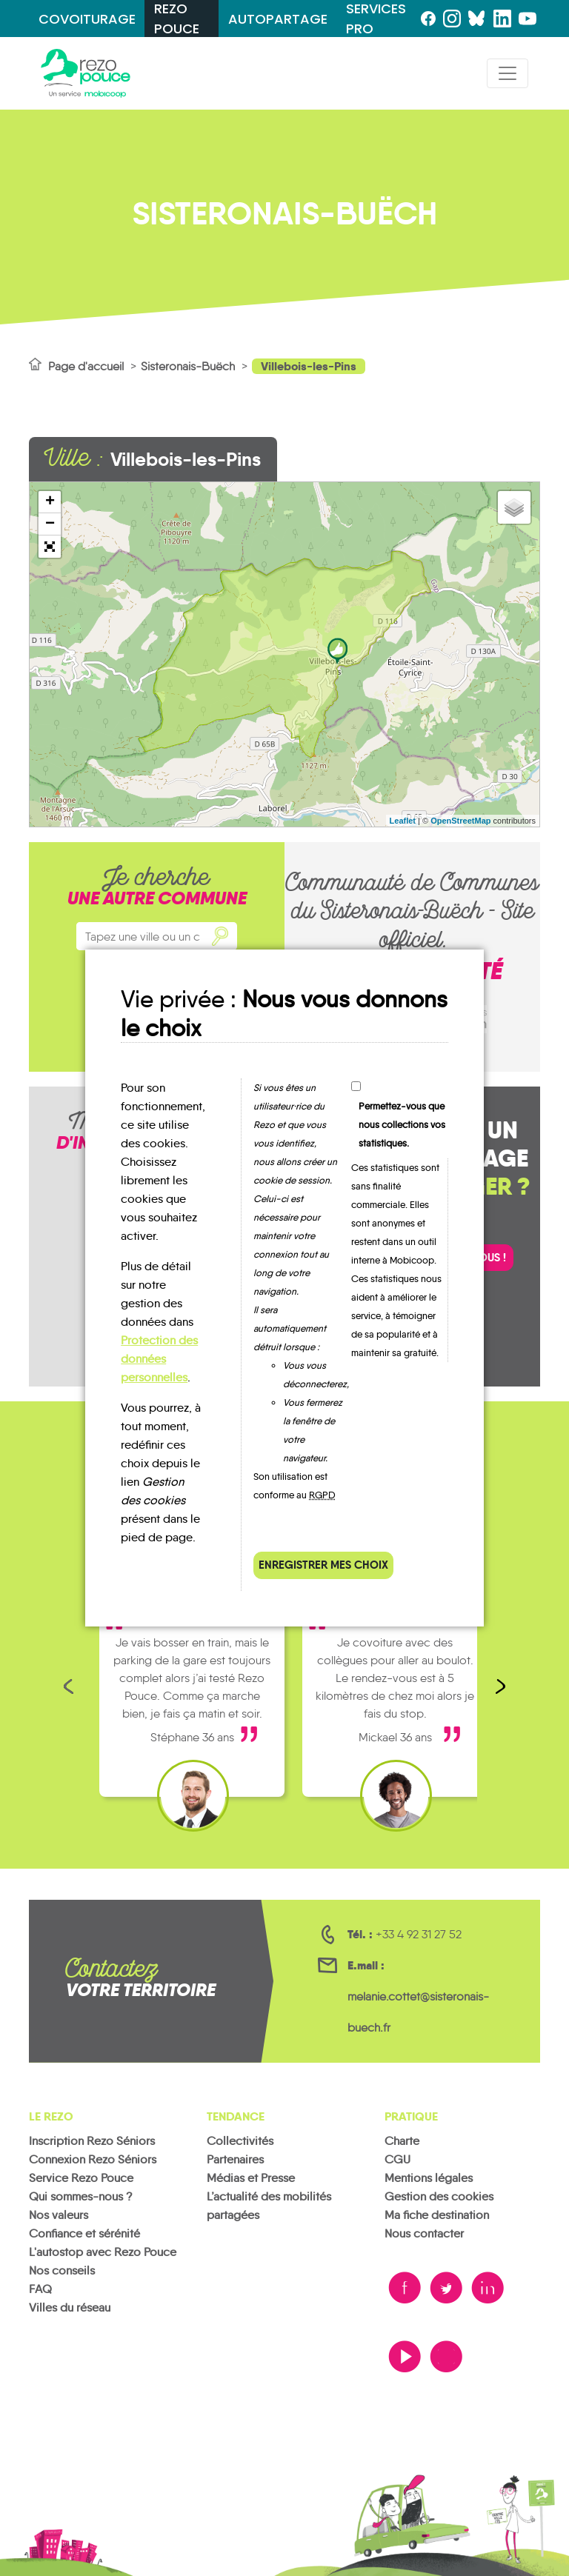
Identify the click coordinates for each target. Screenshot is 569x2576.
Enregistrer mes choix (323, 1565)
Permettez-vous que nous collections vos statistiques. (402, 1125)
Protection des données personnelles (159, 1358)
